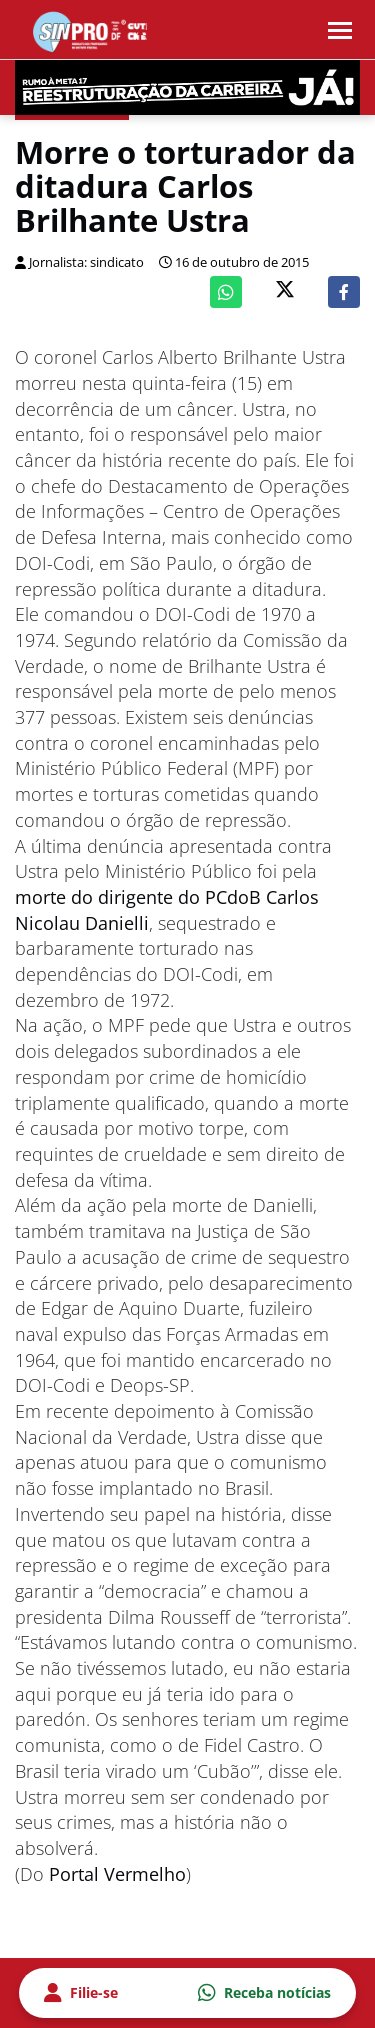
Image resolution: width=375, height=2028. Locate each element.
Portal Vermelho (117, 1874)
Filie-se (81, 1993)
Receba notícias (264, 1993)
